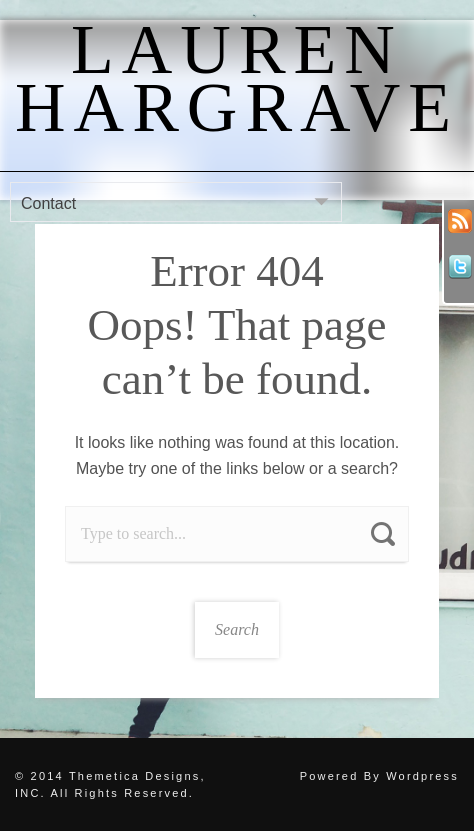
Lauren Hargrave (237, 78)
